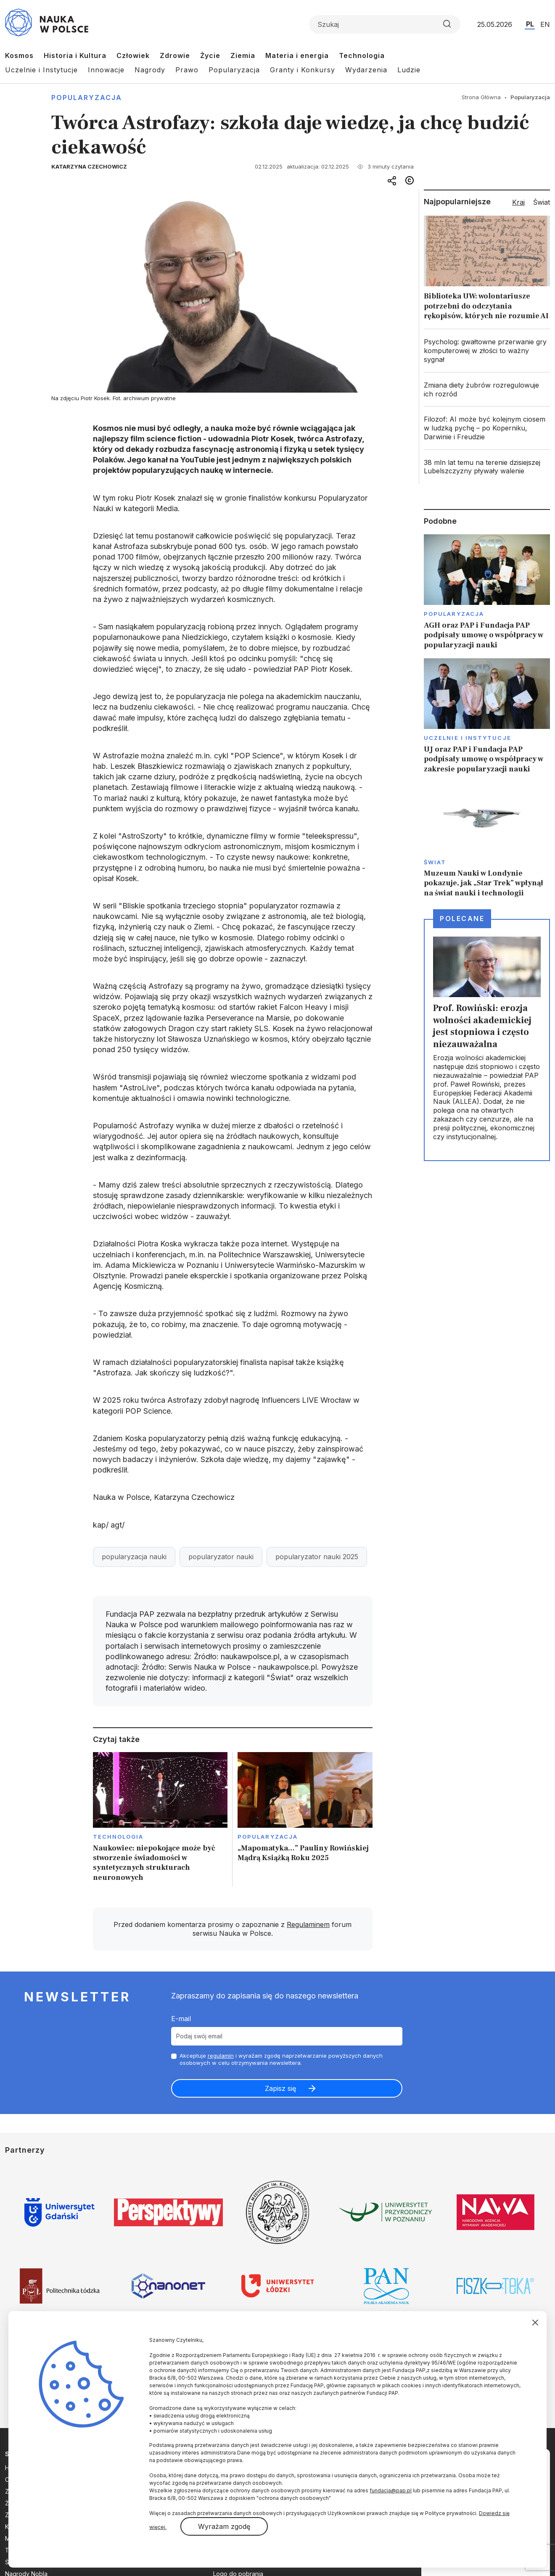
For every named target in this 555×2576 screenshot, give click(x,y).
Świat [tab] (541, 202)
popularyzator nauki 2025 (316, 1556)
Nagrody (150, 70)
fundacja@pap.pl (391, 2490)
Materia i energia (297, 55)
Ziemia (242, 55)
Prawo (186, 70)
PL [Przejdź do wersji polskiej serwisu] (530, 24)
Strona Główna (481, 97)
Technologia (362, 55)
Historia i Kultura (75, 55)
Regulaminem (308, 1924)
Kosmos (19, 55)
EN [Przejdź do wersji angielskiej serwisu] (545, 24)
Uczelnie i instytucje (467, 737)
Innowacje (106, 70)
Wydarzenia (366, 70)
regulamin (221, 2055)
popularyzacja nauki (134, 1556)
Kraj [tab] (518, 202)
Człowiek (133, 55)
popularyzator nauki (221, 1556)
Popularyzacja (234, 70)
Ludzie (408, 70)
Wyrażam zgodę (224, 2526)
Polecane (462, 918)
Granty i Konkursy (302, 70)
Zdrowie (175, 55)
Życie (210, 55)
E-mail (181, 2018)
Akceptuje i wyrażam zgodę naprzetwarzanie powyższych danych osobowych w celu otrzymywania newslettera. (281, 2059)
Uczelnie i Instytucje (41, 70)
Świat (435, 862)
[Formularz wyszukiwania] (384, 24)
